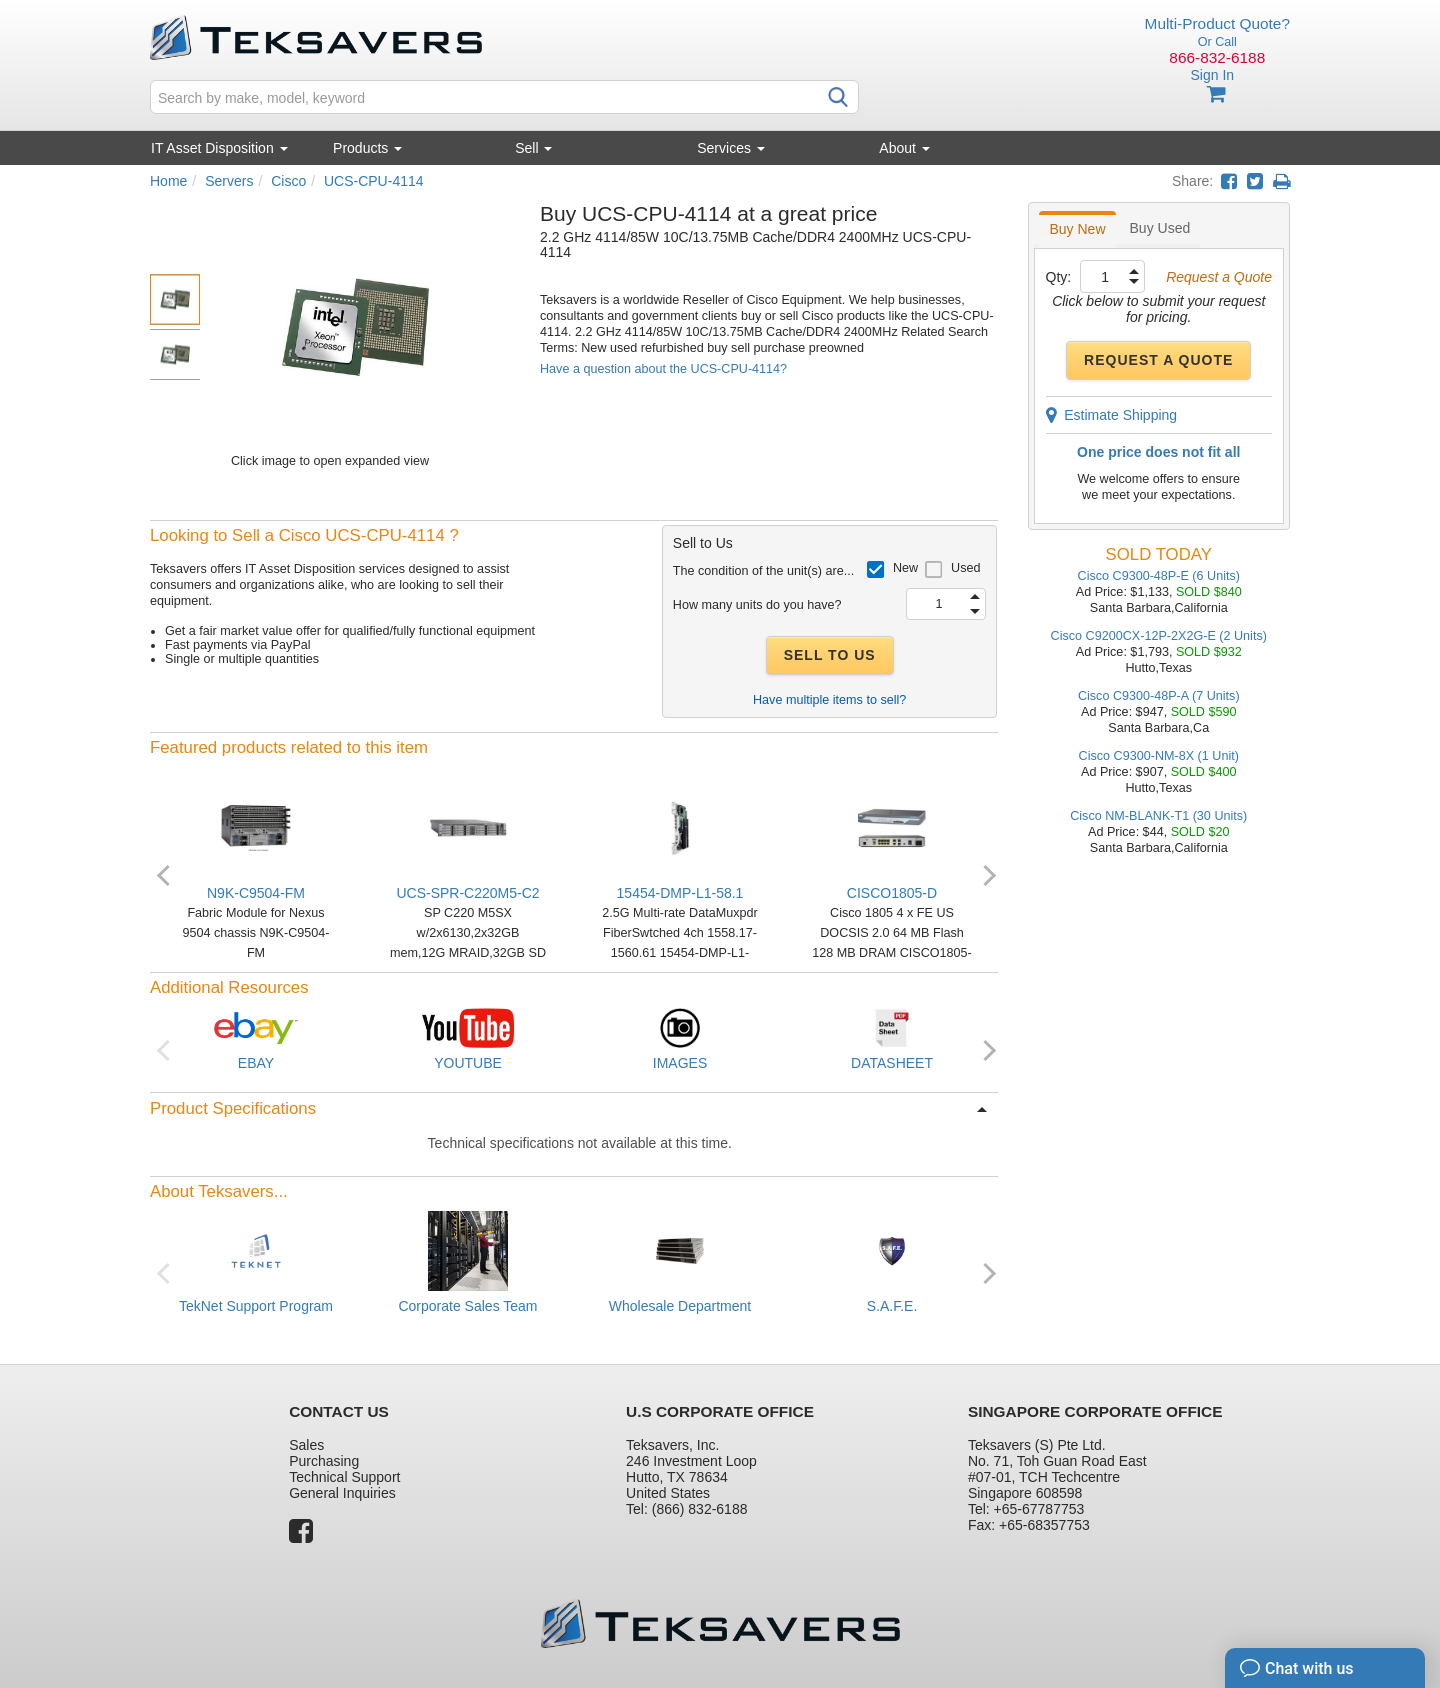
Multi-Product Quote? (1217, 23)
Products (367, 148)
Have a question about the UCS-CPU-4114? (663, 369)
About (904, 148)
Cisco (288, 181)
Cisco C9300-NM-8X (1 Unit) (1159, 756)
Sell (533, 148)
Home (168, 181)
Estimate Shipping (1112, 415)
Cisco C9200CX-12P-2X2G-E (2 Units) (1159, 636)
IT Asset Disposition (219, 148)
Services (731, 148)
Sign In (1212, 75)
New (905, 568)
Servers (229, 181)
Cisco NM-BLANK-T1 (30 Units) (1158, 816)
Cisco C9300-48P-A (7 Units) (1159, 696)
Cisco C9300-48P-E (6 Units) (1159, 576)
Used (965, 568)
